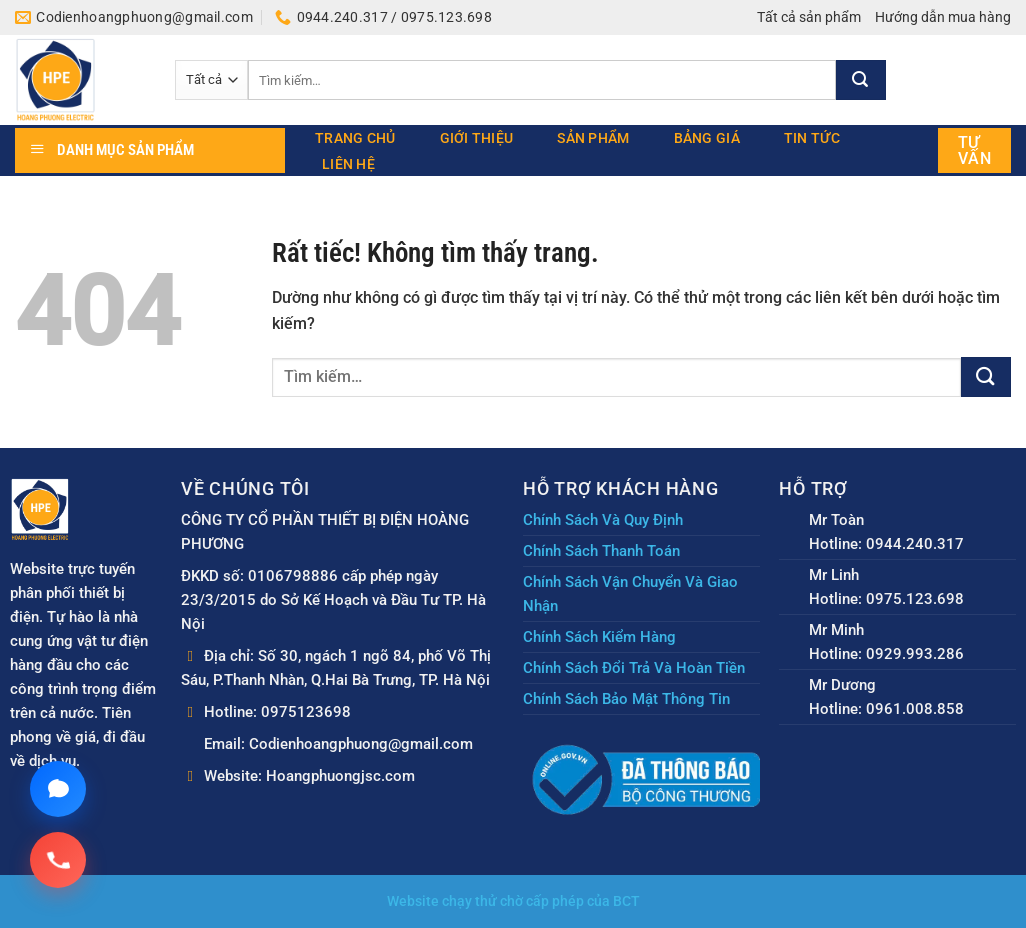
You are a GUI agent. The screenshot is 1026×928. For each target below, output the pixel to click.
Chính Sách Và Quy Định (603, 520)
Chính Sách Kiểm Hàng (599, 637)
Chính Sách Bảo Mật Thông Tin (626, 699)
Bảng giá (707, 138)
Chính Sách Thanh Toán (601, 551)
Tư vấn (974, 150)
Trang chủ (355, 138)
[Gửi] (861, 80)
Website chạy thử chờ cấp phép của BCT (513, 901)
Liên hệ (348, 164)
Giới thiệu (477, 138)
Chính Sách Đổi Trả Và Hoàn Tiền (634, 668)
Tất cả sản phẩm (809, 17)
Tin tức (812, 138)
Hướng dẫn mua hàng (943, 17)
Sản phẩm (593, 138)
